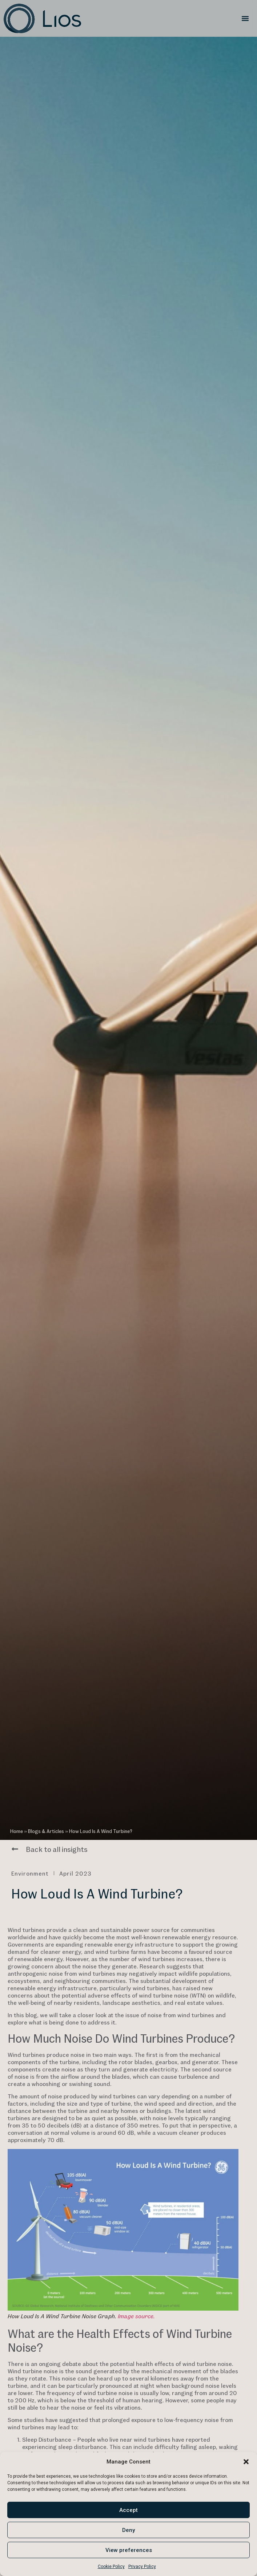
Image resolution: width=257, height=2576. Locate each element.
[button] (246, 2461)
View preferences (128, 2550)
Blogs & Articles (46, 1831)
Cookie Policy (111, 2566)
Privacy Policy (142, 2566)
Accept (128, 2510)
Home (16, 1831)
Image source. (136, 2315)
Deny (128, 2530)
